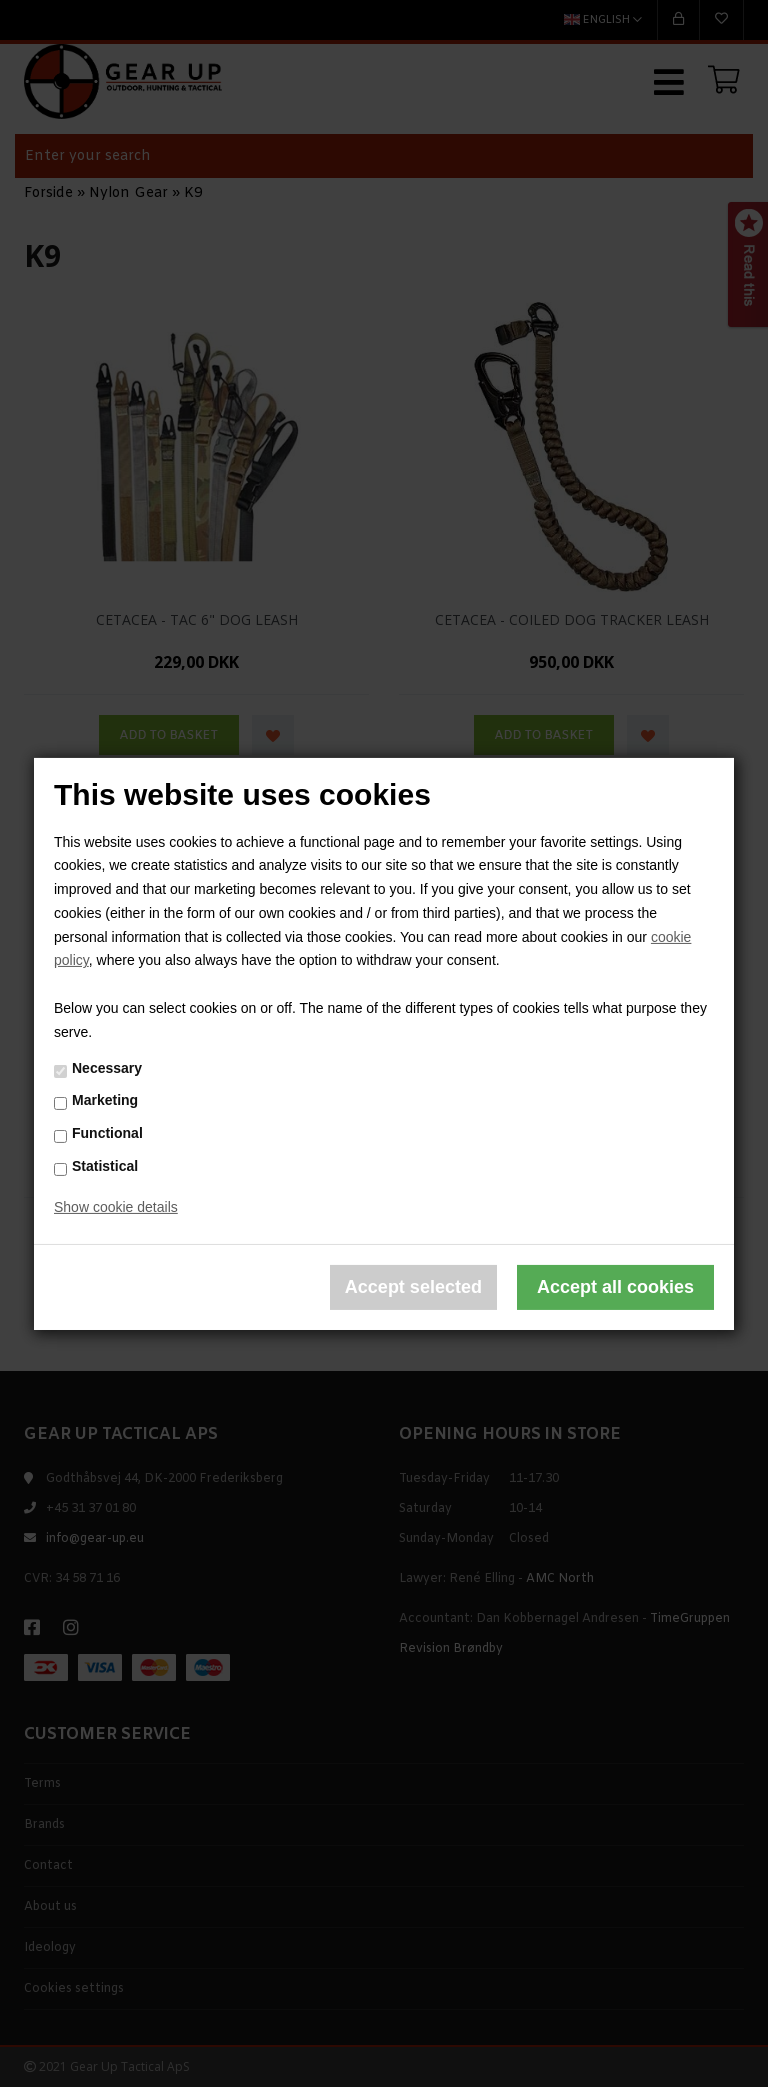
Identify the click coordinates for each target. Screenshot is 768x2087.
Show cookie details (116, 1207)
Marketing (105, 1100)
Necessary (107, 1068)
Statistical (105, 1166)
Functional (107, 1133)
